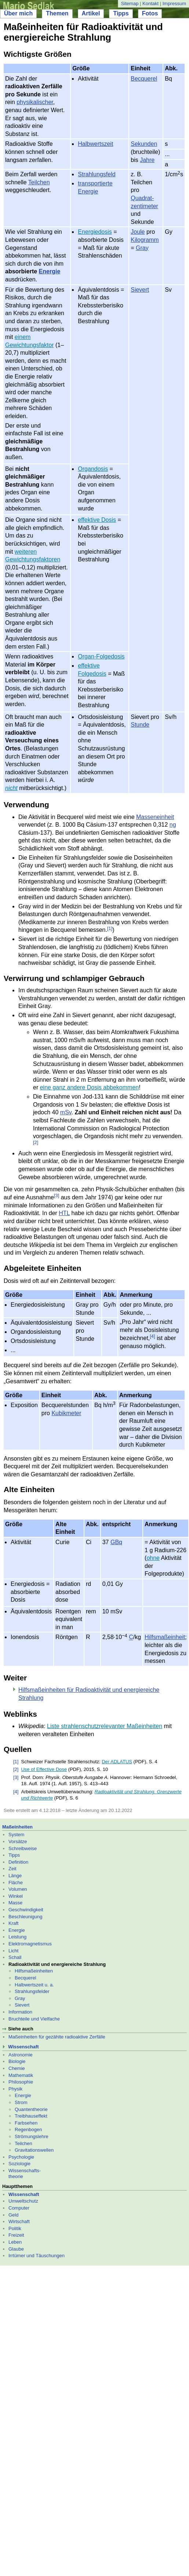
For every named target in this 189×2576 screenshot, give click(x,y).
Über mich (18, 13)
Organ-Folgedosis (101, 656)
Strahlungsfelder (32, 1991)
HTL (64, 1213)
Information (20, 2012)
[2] (35, 1142)
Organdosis (93, 469)
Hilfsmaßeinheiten (34, 1971)
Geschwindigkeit (25, 1909)
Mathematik (20, 2075)
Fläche (15, 1882)
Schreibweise (22, 1848)
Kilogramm (145, 240)
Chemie (16, 2068)
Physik (15, 2089)
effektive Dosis (97, 520)
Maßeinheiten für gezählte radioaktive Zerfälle (56, 2037)
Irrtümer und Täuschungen (36, 2255)
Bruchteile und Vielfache (34, 2019)
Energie (50, 271)
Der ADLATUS (117, 1761)
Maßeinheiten (17, 1827)
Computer (18, 2208)
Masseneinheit (155, 817)
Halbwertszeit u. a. (34, 1985)
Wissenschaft (23, 2046)
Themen (57, 13)
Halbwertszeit (95, 144)
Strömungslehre (31, 2136)
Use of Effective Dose (44, 1769)
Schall (14, 1957)
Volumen (17, 1889)
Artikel (91, 13)
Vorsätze (17, 1841)
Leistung (17, 1937)
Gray (142, 248)
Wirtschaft (19, 2221)
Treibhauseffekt (31, 2116)
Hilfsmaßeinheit (165, 1637)
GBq (116, 1542)
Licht (13, 1950)
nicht (11, 788)
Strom (21, 2102)
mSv (66, 1112)
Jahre (147, 160)
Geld (13, 2215)
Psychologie (21, 2157)
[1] (109, 928)
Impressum (174, 3)
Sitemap (130, 3)
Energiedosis (95, 232)
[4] (152, 1336)
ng (173, 825)
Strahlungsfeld (96, 174)
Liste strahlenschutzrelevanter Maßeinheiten (104, 1726)
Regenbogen (28, 2129)
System (16, 1834)
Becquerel (144, 78)
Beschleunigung (25, 1916)
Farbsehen (26, 2123)
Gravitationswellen (34, 2150)
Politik (14, 2228)
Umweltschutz (23, 2201)
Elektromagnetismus (30, 1943)
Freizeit (16, 2235)
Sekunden (144, 144)
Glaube (16, 2249)
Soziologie (19, 2163)
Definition (18, 1862)
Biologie (16, 2061)
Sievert (140, 290)
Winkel (15, 1896)
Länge (15, 1875)
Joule (138, 232)
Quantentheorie (31, 2109)
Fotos (150, 13)
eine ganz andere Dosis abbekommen (89, 1087)
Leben (15, 2242)
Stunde (140, 724)
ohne (153, 1558)
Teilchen (39, 182)
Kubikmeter (66, 1413)
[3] (56, 1195)
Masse (15, 1902)
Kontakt (150, 3)
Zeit (12, 1868)
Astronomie (20, 2055)
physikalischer (35, 102)
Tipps (120, 13)
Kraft (13, 1923)
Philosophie (20, 2082)
